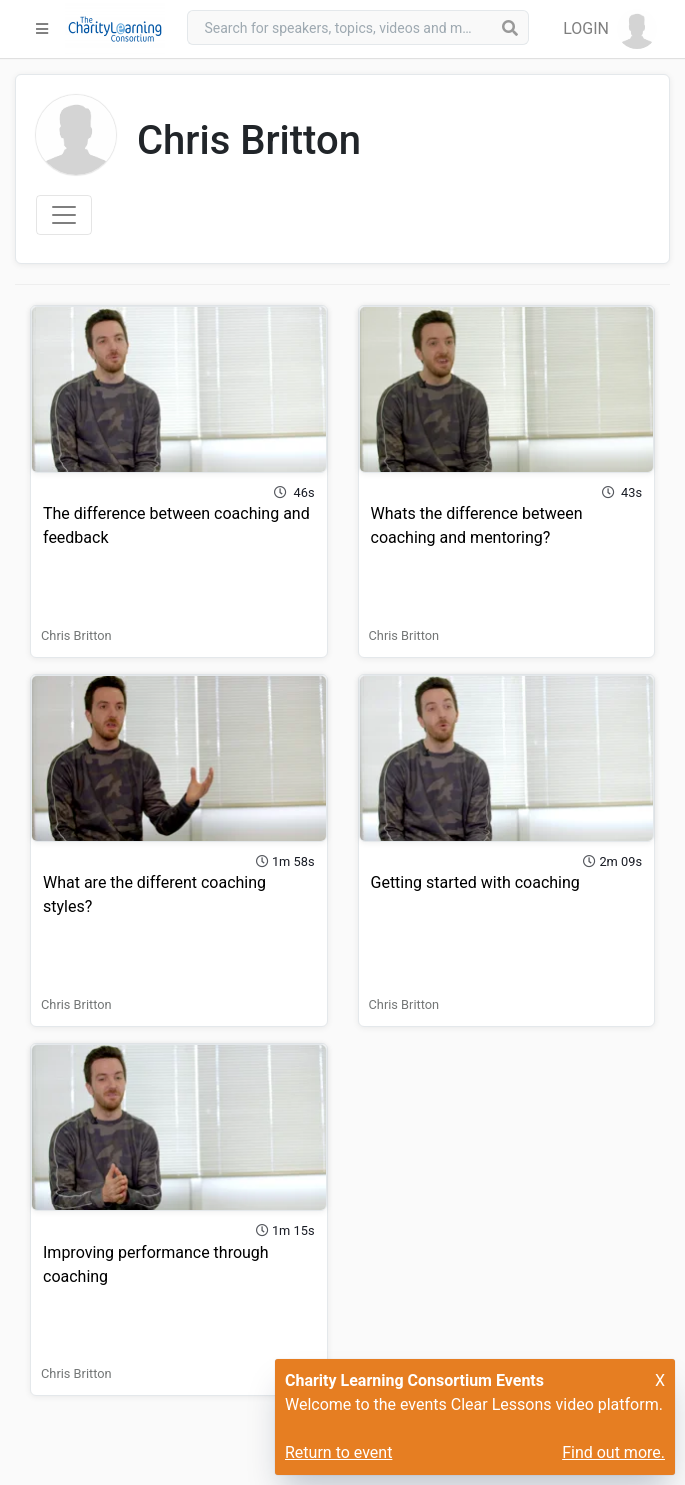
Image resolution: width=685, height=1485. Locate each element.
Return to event (338, 1452)
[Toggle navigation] (64, 215)
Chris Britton (76, 635)
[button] (610, 29)
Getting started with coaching (475, 882)
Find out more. (613, 1452)
